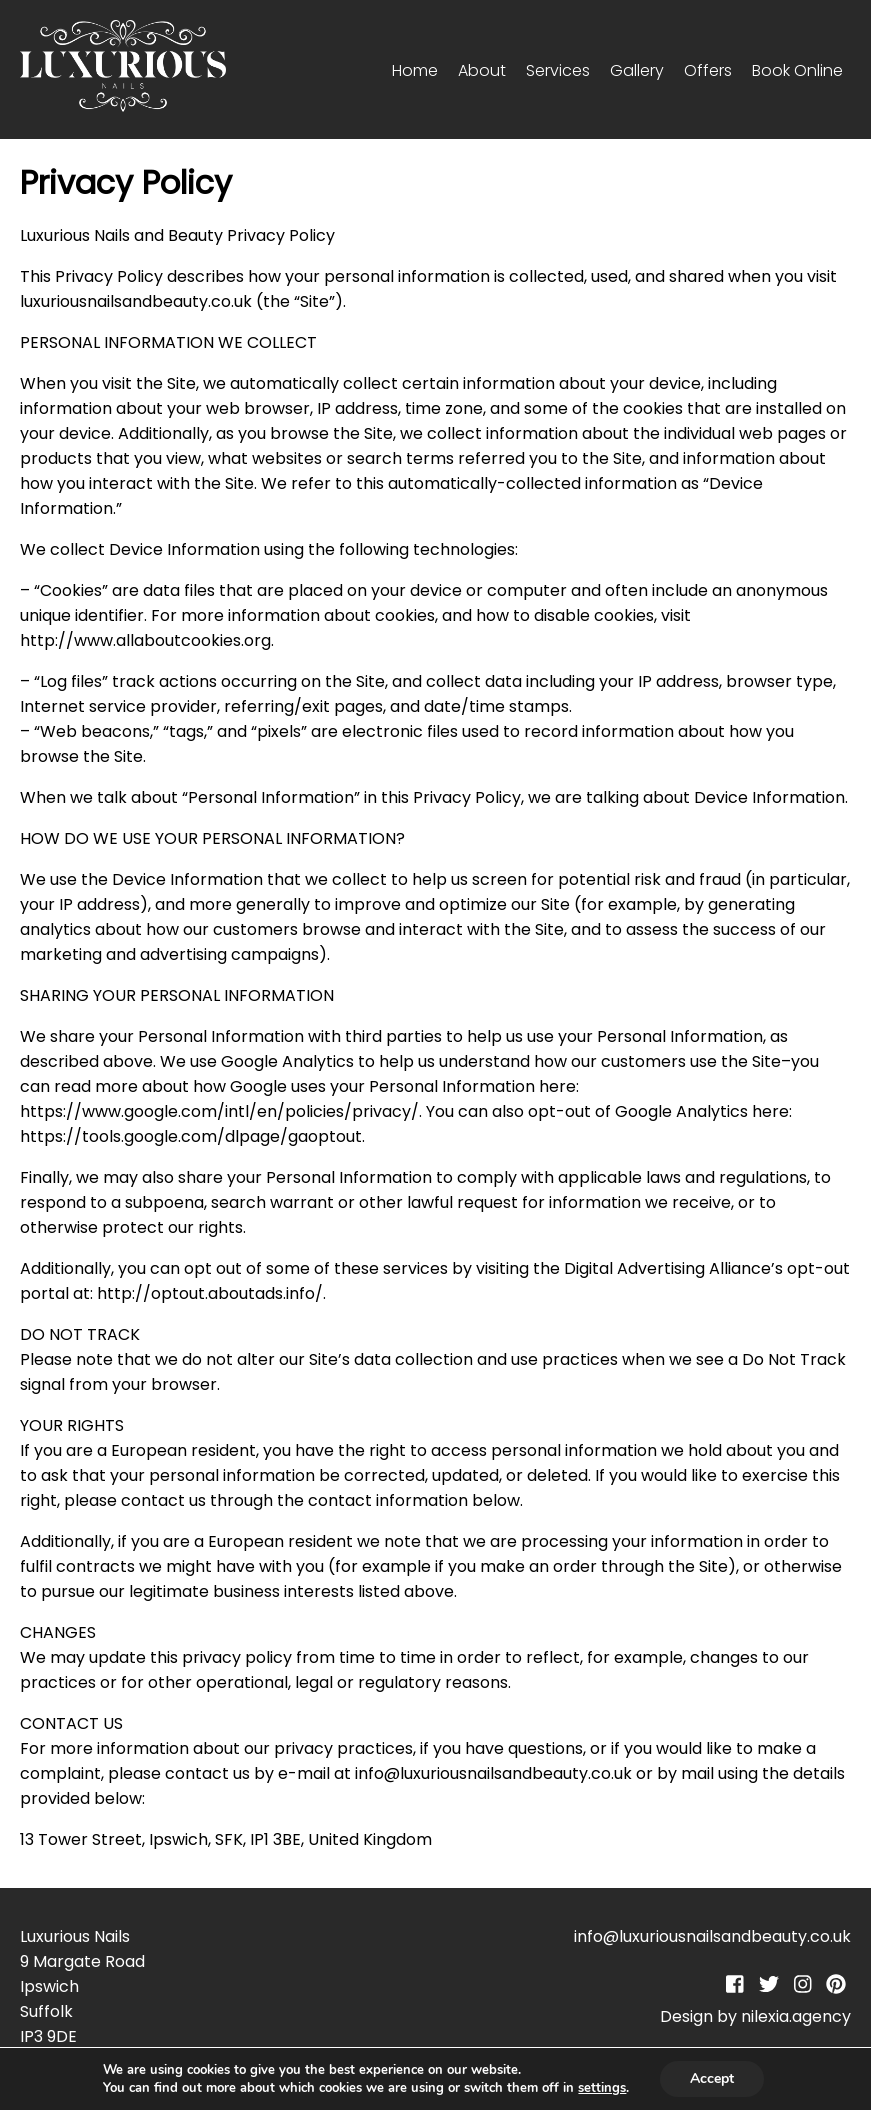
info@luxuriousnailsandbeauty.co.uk (712, 1936)
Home (415, 70)
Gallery (637, 70)
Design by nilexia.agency (755, 2016)
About (482, 70)
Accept (712, 2078)
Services (558, 70)
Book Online (797, 70)
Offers (708, 70)
